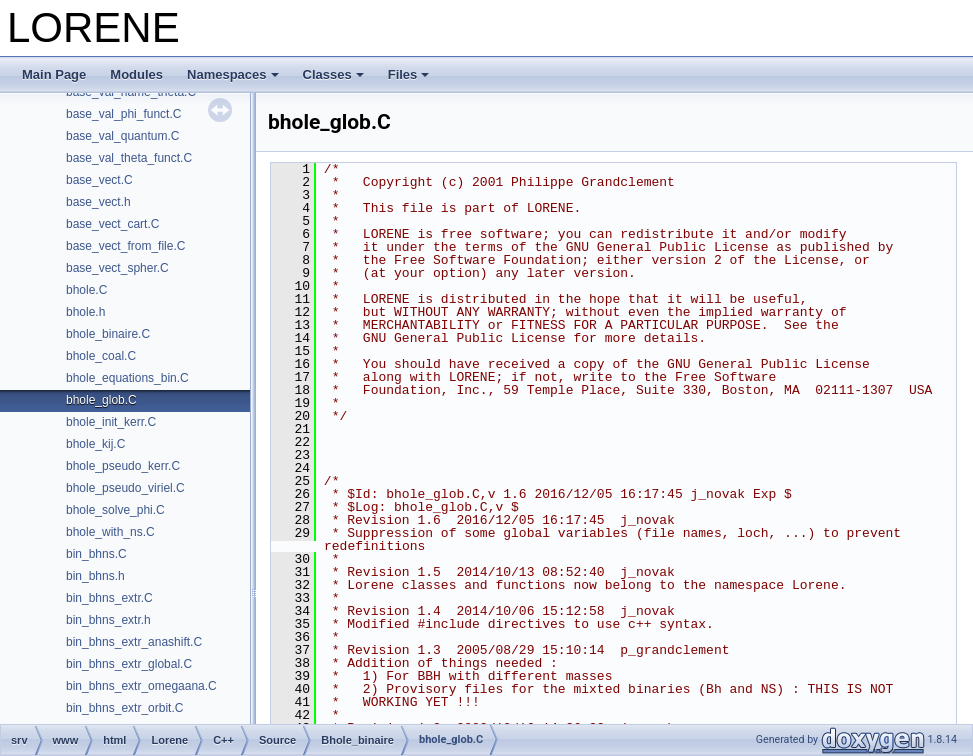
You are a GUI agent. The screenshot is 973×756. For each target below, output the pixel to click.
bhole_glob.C (101, 400)
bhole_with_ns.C (110, 532)
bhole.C (86, 290)
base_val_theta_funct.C (129, 158)
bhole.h (85, 312)
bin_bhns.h (95, 576)
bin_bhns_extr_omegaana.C (141, 686)
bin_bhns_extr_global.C (129, 664)
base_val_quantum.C (122, 136)
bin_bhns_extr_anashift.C (134, 642)
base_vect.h (98, 202)
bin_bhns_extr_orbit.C (124, 708)
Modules (136, 74)
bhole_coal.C (101, 356)
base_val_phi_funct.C (123, 114)
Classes (333, 74)
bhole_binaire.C (108, 334)
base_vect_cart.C (112, 224)
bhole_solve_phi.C (115, 510)
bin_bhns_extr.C (109, 598)
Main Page (54, 74)
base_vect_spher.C (117, 268)
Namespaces (233, 74)
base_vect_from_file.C (125, 246)
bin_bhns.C (96, 554)
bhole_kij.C (95, 444)
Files (409, 74)
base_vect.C (99, 180)
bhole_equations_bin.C (127, 378)
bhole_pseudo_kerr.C (123, 466)
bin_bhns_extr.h (108, 620)
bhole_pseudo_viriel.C (125, 488)
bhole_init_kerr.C (111, 422)
